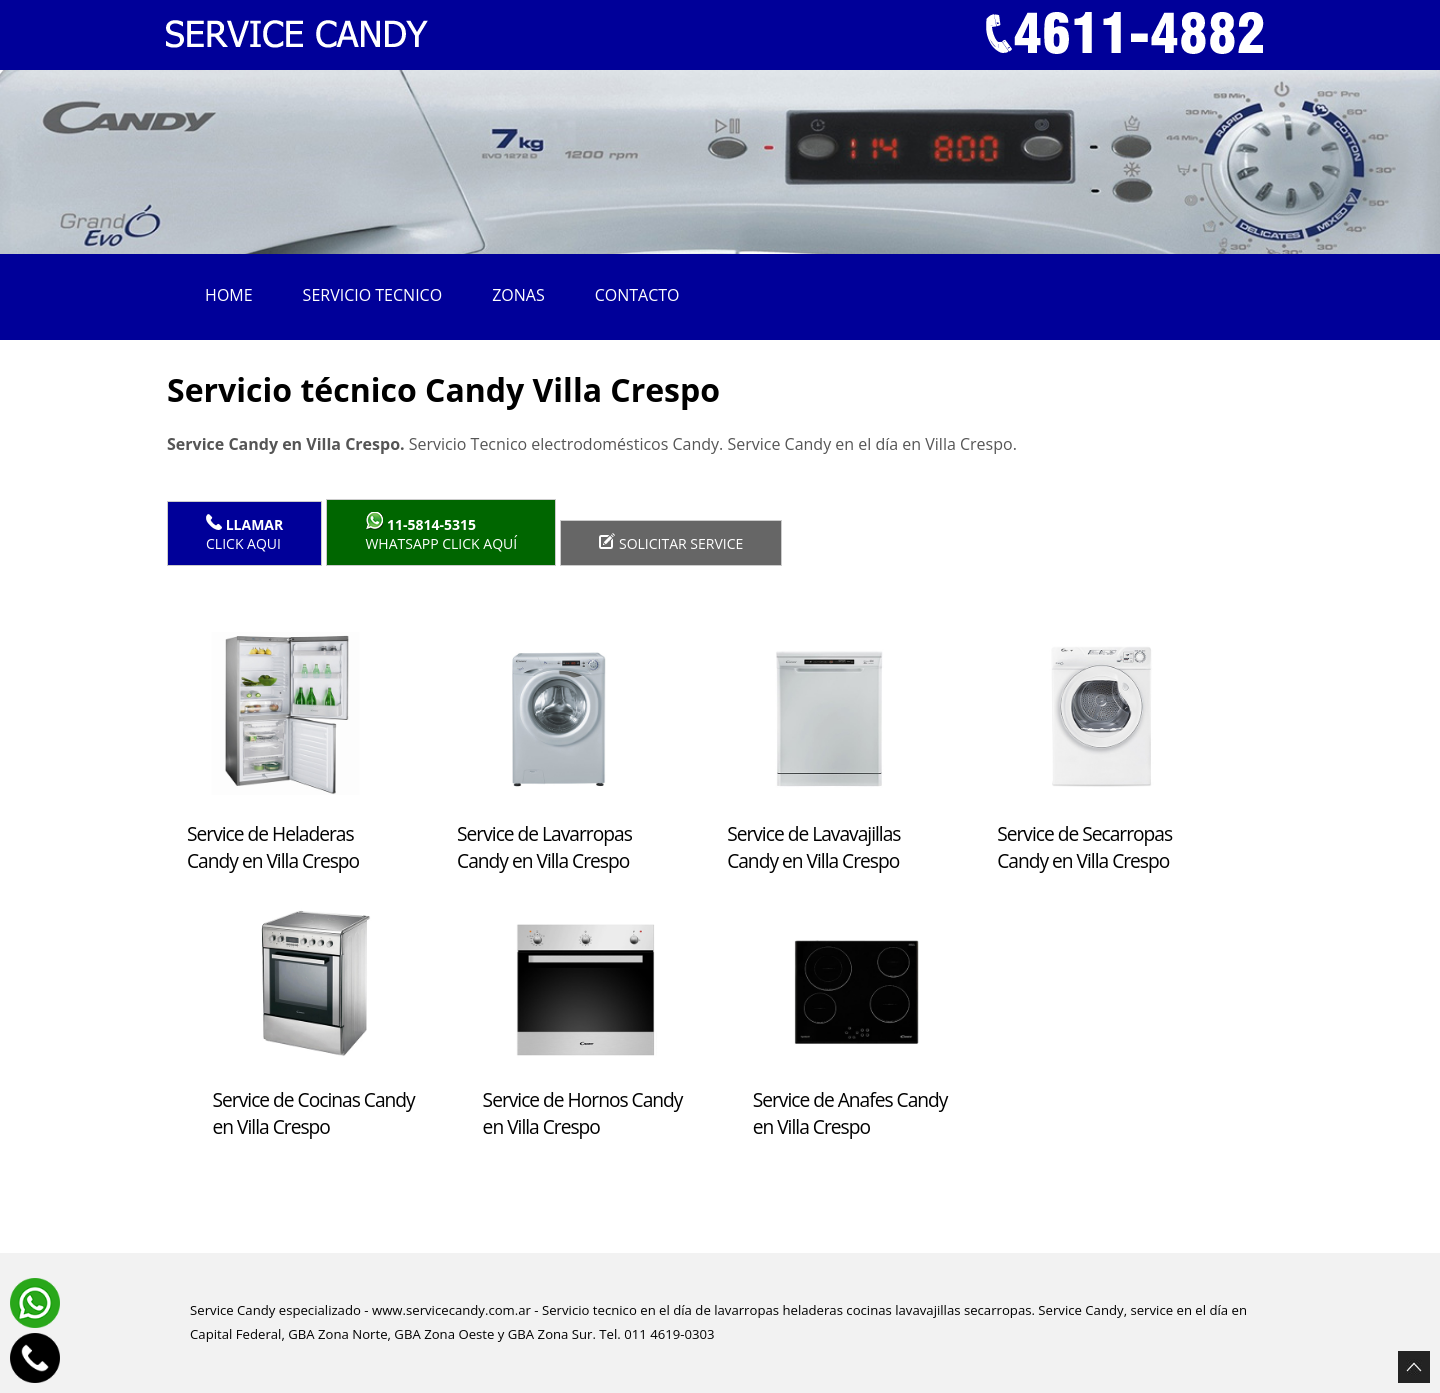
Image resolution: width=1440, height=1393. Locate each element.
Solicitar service (671, 543)
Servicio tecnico (373, 295)
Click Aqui (244, 533)
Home (229, 295)
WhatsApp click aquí (441, 532)
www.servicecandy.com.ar (451, 1310)
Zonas (518, 295)
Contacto (637, 295)
